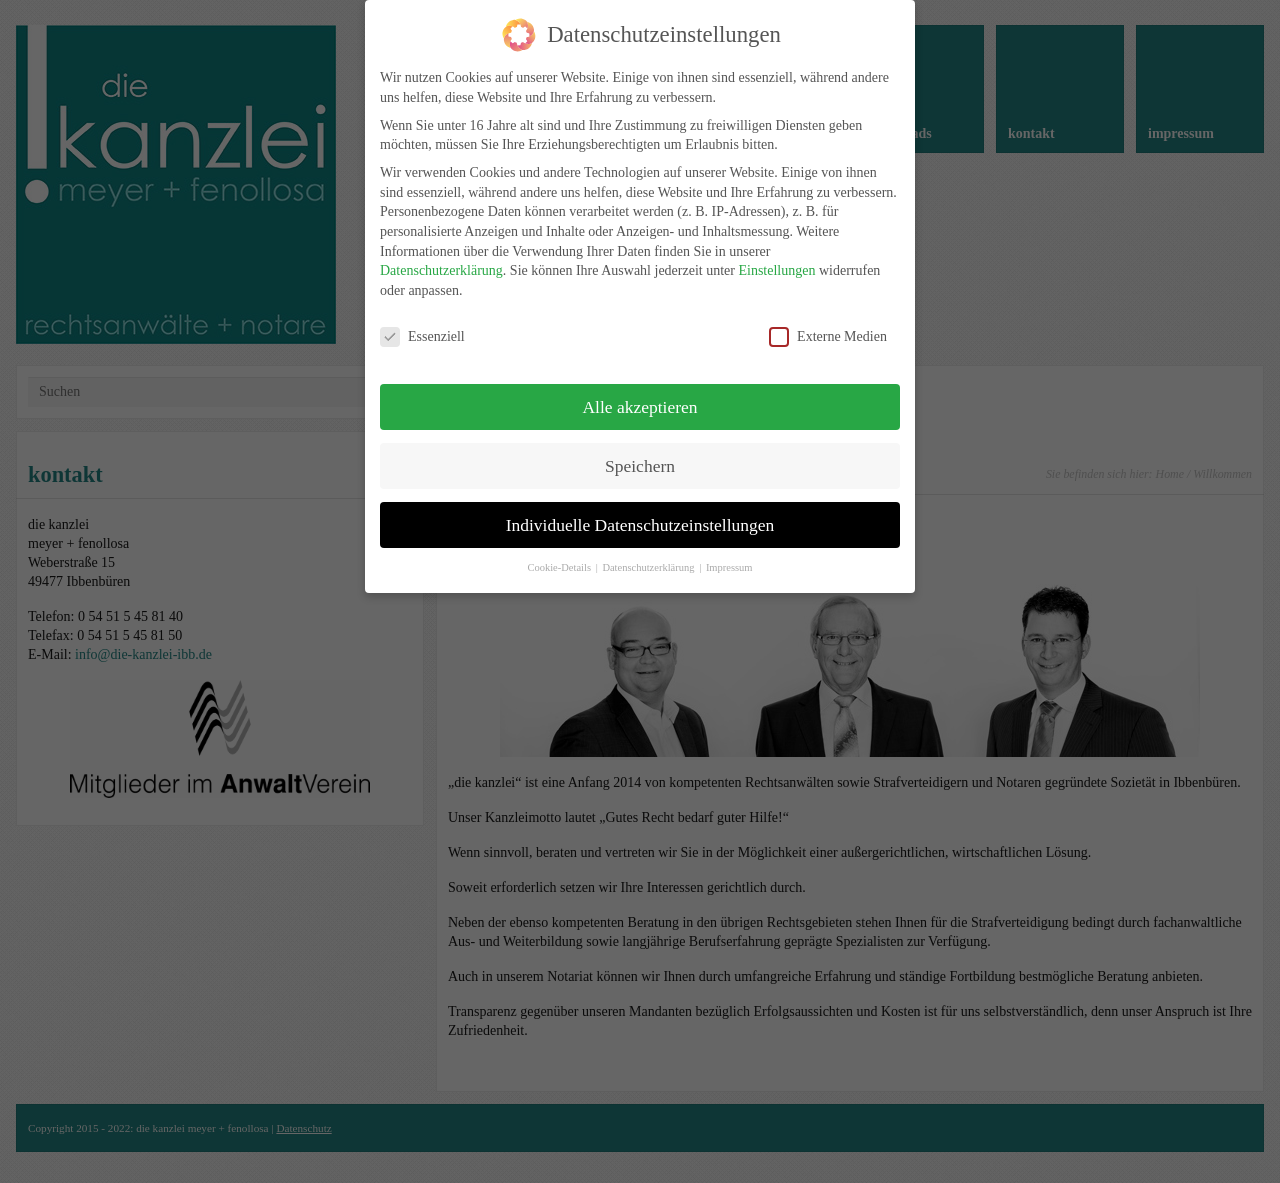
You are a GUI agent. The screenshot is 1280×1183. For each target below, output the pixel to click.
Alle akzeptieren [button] (639, 386)
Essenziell (422, 316)
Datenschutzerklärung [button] (649, 547)
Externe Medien (828, 316)
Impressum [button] (729, 547)
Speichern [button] (640, 445)
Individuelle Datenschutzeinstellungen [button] (640, 504)
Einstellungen (776, 250)
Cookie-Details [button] (560, 547)
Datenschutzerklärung (441, 250)
